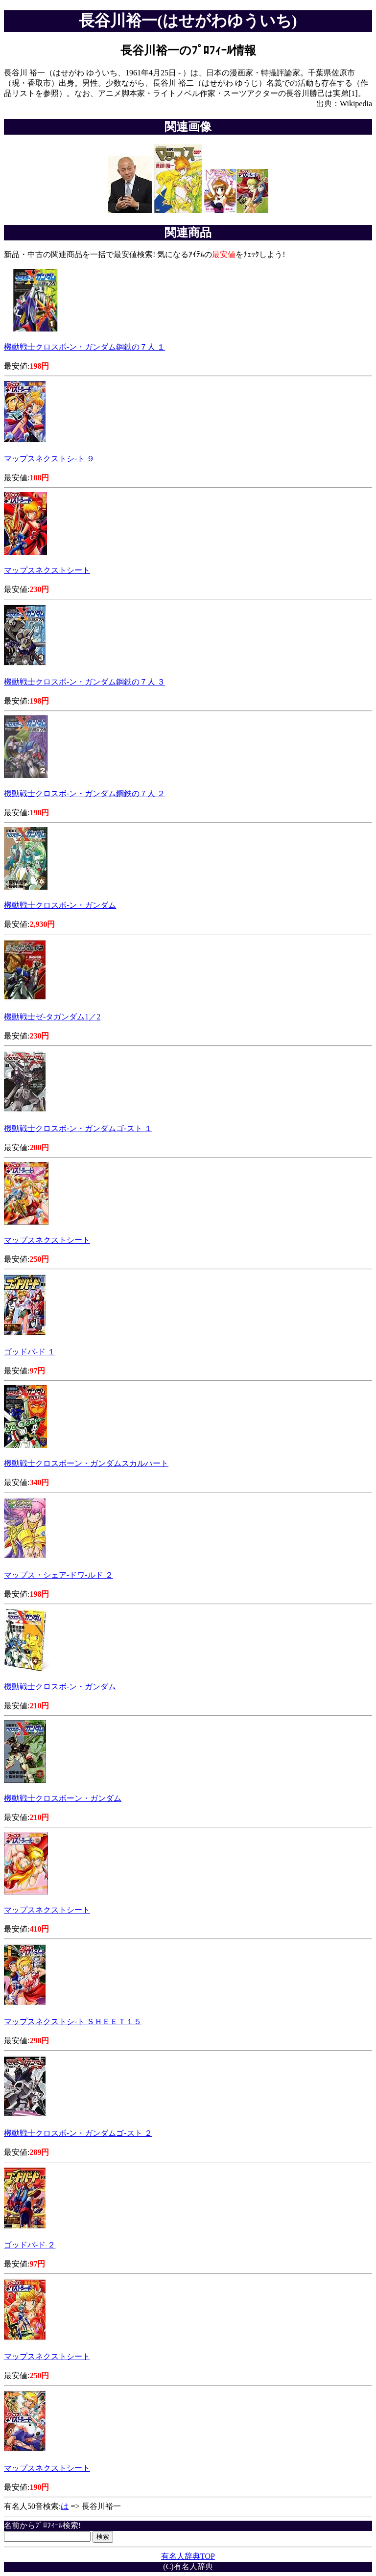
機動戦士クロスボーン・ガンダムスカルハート (86, 1463)
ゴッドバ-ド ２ (29, 2245)
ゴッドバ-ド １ (29, 1351)
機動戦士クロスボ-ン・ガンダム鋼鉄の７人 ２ (84, 793)
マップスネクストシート (47, 570)
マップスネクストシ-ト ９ (49, 458)
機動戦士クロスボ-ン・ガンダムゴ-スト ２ (78, 2133)
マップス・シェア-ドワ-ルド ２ (58, 1575)
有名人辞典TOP (188, 2556)
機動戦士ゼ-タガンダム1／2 (52, 1017)
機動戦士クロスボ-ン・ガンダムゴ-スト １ (78, 1128)
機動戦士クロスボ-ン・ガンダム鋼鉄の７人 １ (84, 347)
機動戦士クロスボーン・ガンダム (62, 1798)
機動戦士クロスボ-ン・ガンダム (60, 905)
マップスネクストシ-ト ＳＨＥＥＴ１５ (72, 2021)
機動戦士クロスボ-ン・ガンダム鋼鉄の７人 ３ (84, 682)
